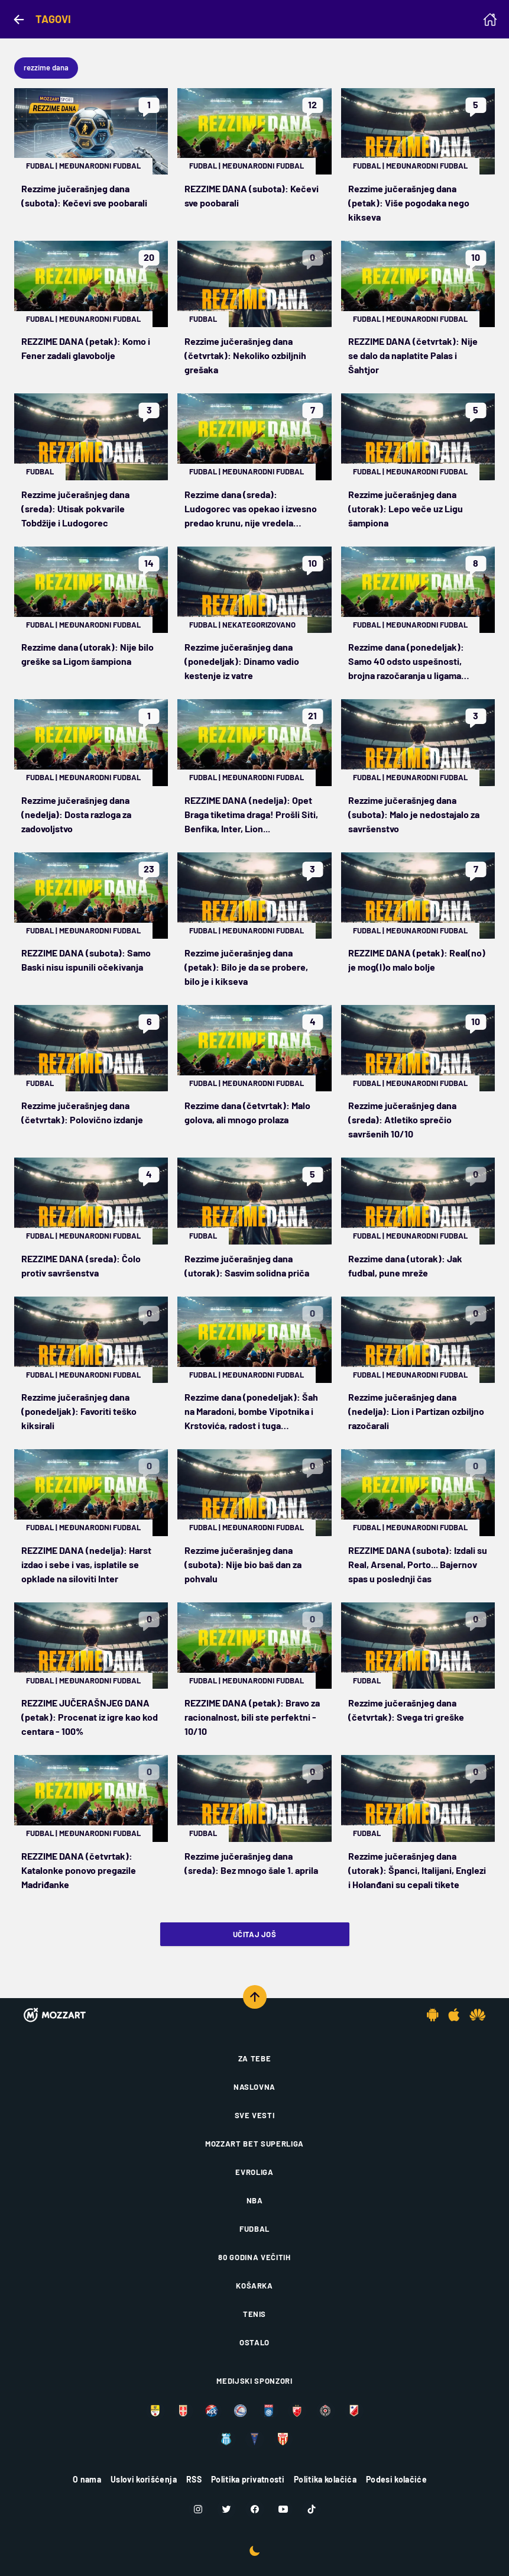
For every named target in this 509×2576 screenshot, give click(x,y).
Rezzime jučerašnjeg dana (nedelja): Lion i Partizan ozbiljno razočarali (416, 1411)
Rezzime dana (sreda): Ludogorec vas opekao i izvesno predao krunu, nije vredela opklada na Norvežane (250, 509)
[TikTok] (311, 2509)
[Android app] (433, 2015)
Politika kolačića (325, 2479)
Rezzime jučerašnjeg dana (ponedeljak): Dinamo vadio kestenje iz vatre (241, 661)
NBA (255, 2200)
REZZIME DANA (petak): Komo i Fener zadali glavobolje (85, 348)
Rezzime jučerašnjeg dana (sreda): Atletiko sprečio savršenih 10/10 (402, 1119)
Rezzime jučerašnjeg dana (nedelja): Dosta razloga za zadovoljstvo (76, 814)
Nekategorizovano (259, 624)
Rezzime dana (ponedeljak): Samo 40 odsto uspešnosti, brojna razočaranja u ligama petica (406, 662)
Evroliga (254, 2172)
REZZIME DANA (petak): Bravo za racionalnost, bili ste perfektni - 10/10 (252, 1717)
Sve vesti (255, 2115)
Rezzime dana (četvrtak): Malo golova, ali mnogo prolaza (247, 1112)
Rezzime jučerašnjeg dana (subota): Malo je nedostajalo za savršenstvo (413, 814)
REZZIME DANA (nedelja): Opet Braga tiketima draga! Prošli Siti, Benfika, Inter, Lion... (251, 814)
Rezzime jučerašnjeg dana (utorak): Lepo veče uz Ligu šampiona (405, 508)
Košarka (254, 2285)
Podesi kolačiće (396, 2479)
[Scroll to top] (255, 1997)
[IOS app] (454, 2014)
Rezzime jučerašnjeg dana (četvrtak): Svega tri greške (406, 1709)
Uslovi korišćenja (144, 2479)
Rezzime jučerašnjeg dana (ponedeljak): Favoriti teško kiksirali (79, 1411)
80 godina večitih (254, 2257)
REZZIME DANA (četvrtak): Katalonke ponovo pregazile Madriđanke (78, 1870)
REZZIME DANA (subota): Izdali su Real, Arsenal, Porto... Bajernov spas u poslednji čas (417, 1564)
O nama (87, 2479)
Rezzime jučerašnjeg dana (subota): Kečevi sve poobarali (84, 195)
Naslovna (254, 2087)
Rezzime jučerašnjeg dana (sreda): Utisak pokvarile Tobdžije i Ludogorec (75, 508)
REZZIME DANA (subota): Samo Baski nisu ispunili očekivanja (86, 959)
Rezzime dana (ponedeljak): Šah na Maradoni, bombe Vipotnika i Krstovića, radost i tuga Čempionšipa (251, 1412)
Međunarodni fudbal (100, 165)
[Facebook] (254, 2509)
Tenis (254, 2314)
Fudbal (40, 165)
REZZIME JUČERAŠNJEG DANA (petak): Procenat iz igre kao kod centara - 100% (89, 1717)
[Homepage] (490, 19)
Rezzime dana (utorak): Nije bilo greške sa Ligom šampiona (87, 654)
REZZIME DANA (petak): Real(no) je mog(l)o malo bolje (416, 959)
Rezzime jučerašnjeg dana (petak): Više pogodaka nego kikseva (408, 202)
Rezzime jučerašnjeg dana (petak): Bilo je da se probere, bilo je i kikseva (246, 967)
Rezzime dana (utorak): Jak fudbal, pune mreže (405, 1265)
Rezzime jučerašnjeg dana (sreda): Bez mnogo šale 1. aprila (251, 1863)
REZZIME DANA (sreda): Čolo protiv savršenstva (81, 1265)
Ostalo (254, 2342)
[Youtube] (283, 2509)
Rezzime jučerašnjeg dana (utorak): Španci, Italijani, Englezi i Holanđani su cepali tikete (417, 1870)
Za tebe (254, 2058)
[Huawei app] (477, 2015)
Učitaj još (254, 1934)
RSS (194, 2479)
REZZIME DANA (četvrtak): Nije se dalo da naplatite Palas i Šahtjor (413, 355)
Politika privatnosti (247, 2479)
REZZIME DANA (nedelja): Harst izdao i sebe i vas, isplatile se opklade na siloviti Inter (86, 1564)
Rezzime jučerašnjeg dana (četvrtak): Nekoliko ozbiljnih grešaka (245, 355)
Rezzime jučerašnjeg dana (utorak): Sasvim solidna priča (246, 1265)
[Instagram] (198, 2509)
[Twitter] (226, 2509)
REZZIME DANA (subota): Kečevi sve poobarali (251, 195)
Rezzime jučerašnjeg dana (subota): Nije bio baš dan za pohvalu (242, 1564)
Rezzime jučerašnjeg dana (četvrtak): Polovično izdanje (82, 1112)
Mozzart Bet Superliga (254, 2143)
